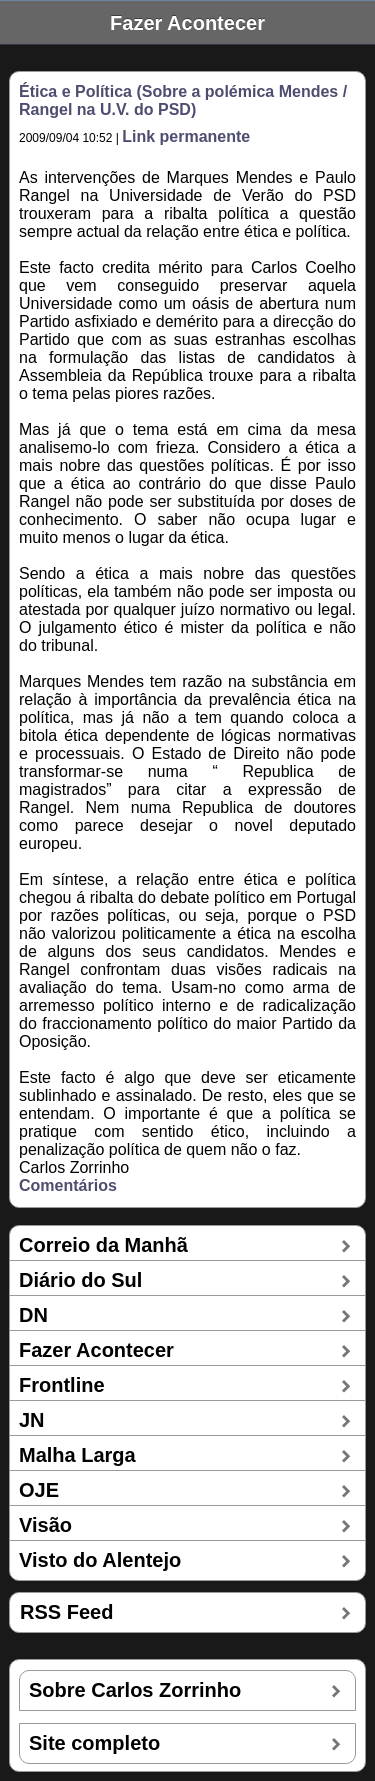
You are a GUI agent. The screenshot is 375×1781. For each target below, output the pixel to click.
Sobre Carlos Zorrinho (135, 1690)
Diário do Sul (80, 1280)
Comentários (68, 1185)
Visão (45, 1525)
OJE (39, 1490)
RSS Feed (66, 1612)
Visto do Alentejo (100, 1560)
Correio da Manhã (103, 1245)
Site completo (94, 1743)
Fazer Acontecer (96, 1350)
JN (32, 1420)
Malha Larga (77, 1455)
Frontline (62, 1385)
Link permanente (186, 136)
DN (33, 1315)
